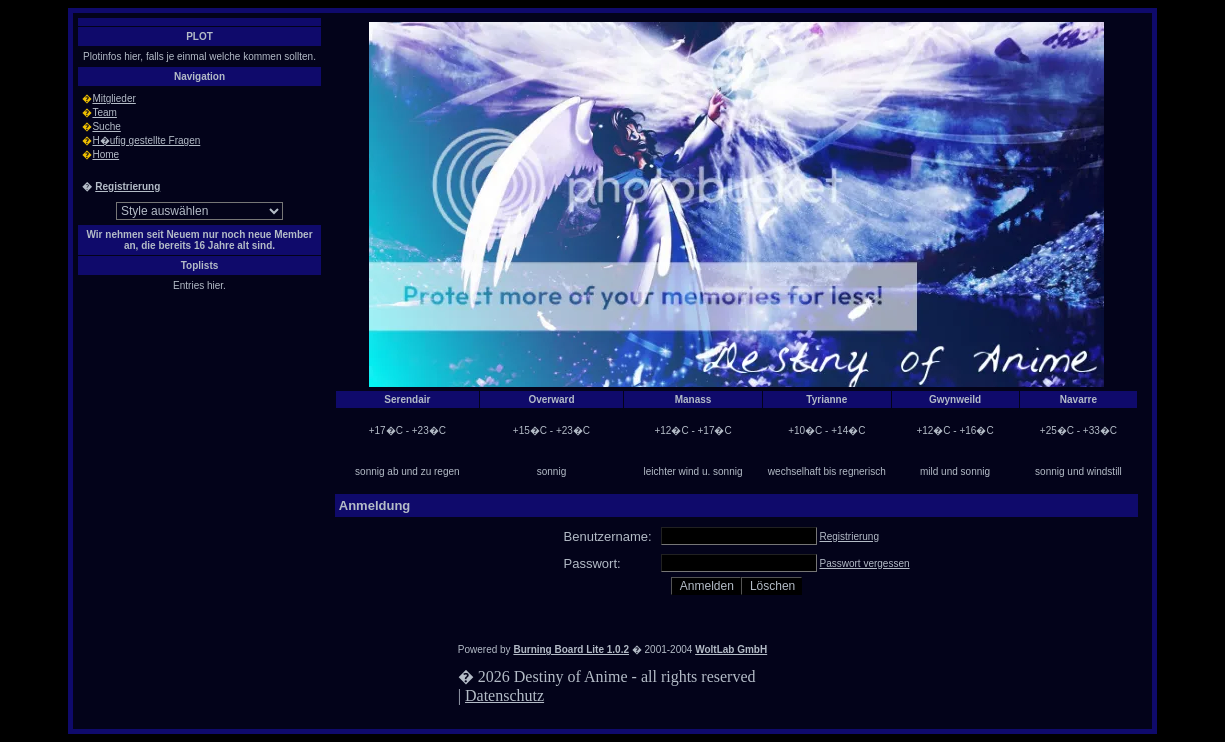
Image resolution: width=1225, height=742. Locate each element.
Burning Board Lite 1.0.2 (571, 649)
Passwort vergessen (865, 563)
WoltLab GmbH (731, 649)
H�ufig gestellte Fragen (146, 140)
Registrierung (127, 186)
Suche (106, 126)
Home (105, 154)
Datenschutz (504, 695)
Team (104, 112)
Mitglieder (113, 98)
